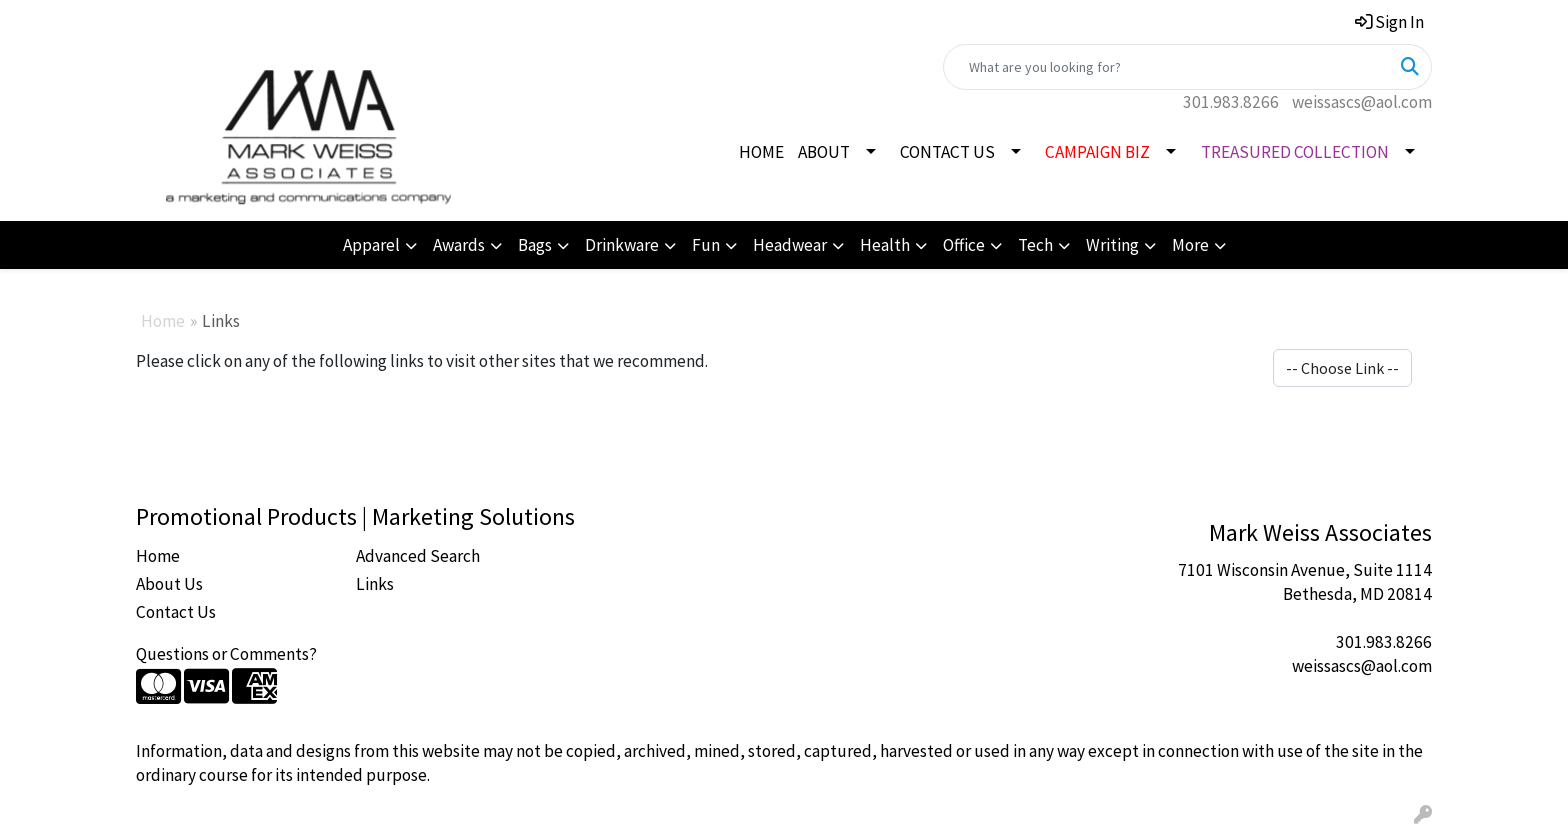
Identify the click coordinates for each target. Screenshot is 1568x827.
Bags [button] (535, 245)
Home (163, 321)
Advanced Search (418, 556)
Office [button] (964, 245)
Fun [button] (706, 245)
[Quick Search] (1166, 67)
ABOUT (824, 152)
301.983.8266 (1231, 102)
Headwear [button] (790, 245)
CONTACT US (947, 152)
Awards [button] (459, 245)
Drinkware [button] (622, 245)
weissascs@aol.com (1362, 102)
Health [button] (885, 245)
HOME (761, 152)
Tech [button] (1035, 245)
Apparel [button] (371, 245)
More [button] (1190, 245)
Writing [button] (1112, 245)
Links (375, 584)
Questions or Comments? (226, 654)
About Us (169, 584)
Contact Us (176, 612)
